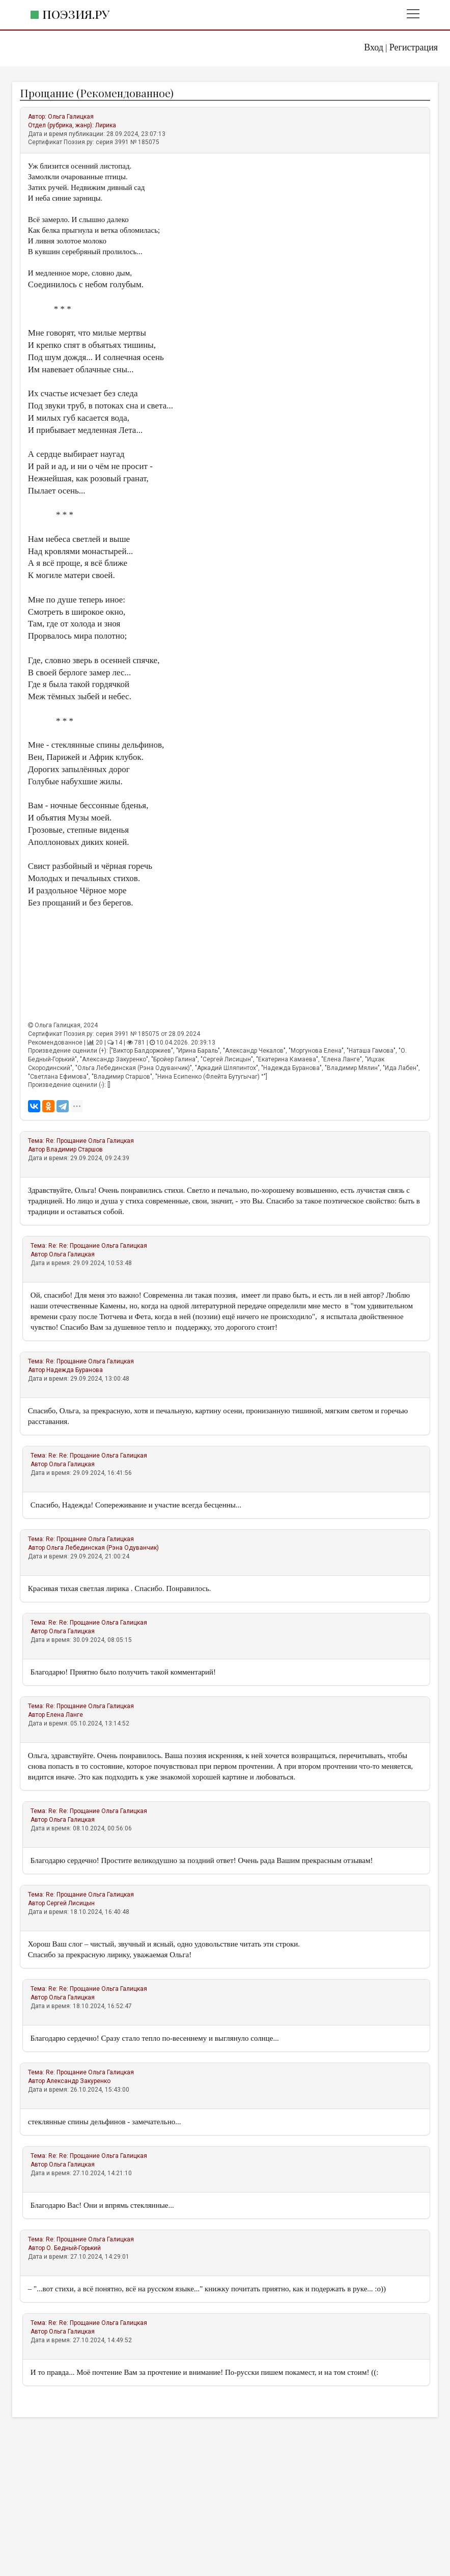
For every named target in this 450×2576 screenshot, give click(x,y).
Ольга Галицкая (71, 116)
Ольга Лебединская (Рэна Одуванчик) (102, 1547)
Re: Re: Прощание (74, 1245)
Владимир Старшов (74, 1149)
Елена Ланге (64, 1714)
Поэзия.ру (75, 14)
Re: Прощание (67, 1140)
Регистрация (413, 47)
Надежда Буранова (74, 1370)
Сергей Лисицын (70, 1903)
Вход (373, 47)
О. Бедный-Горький (73, 2248)
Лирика (105, 125)
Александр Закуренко (78, 2081)
